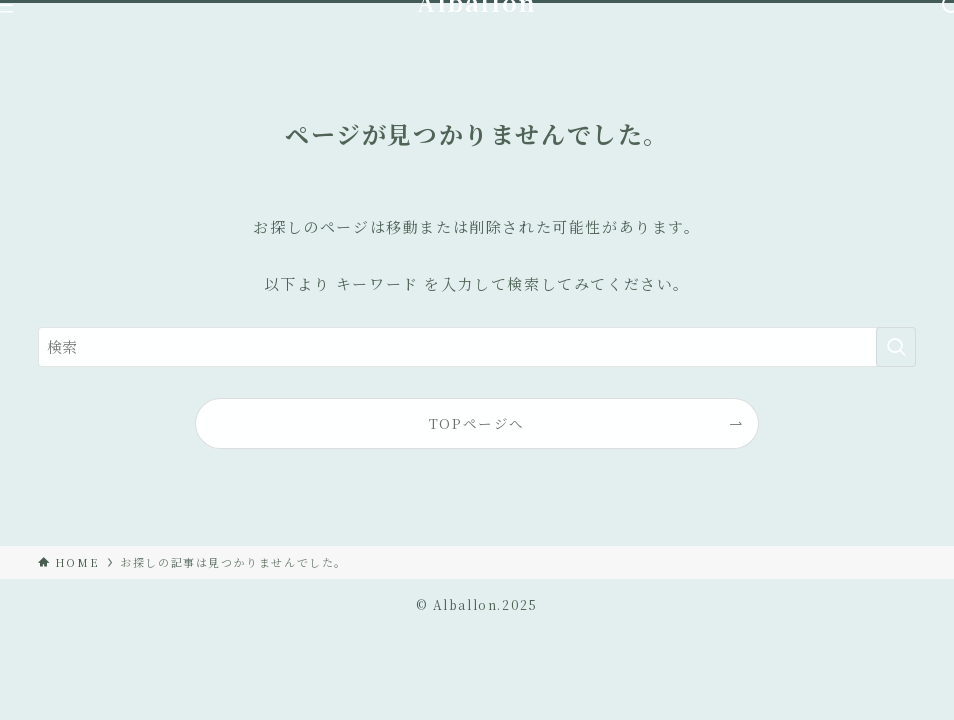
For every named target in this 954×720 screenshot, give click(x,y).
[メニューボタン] (1, 6)
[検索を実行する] (896, 347)
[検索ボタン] (952, 6)
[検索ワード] (477, 347)
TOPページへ (477, 423)
